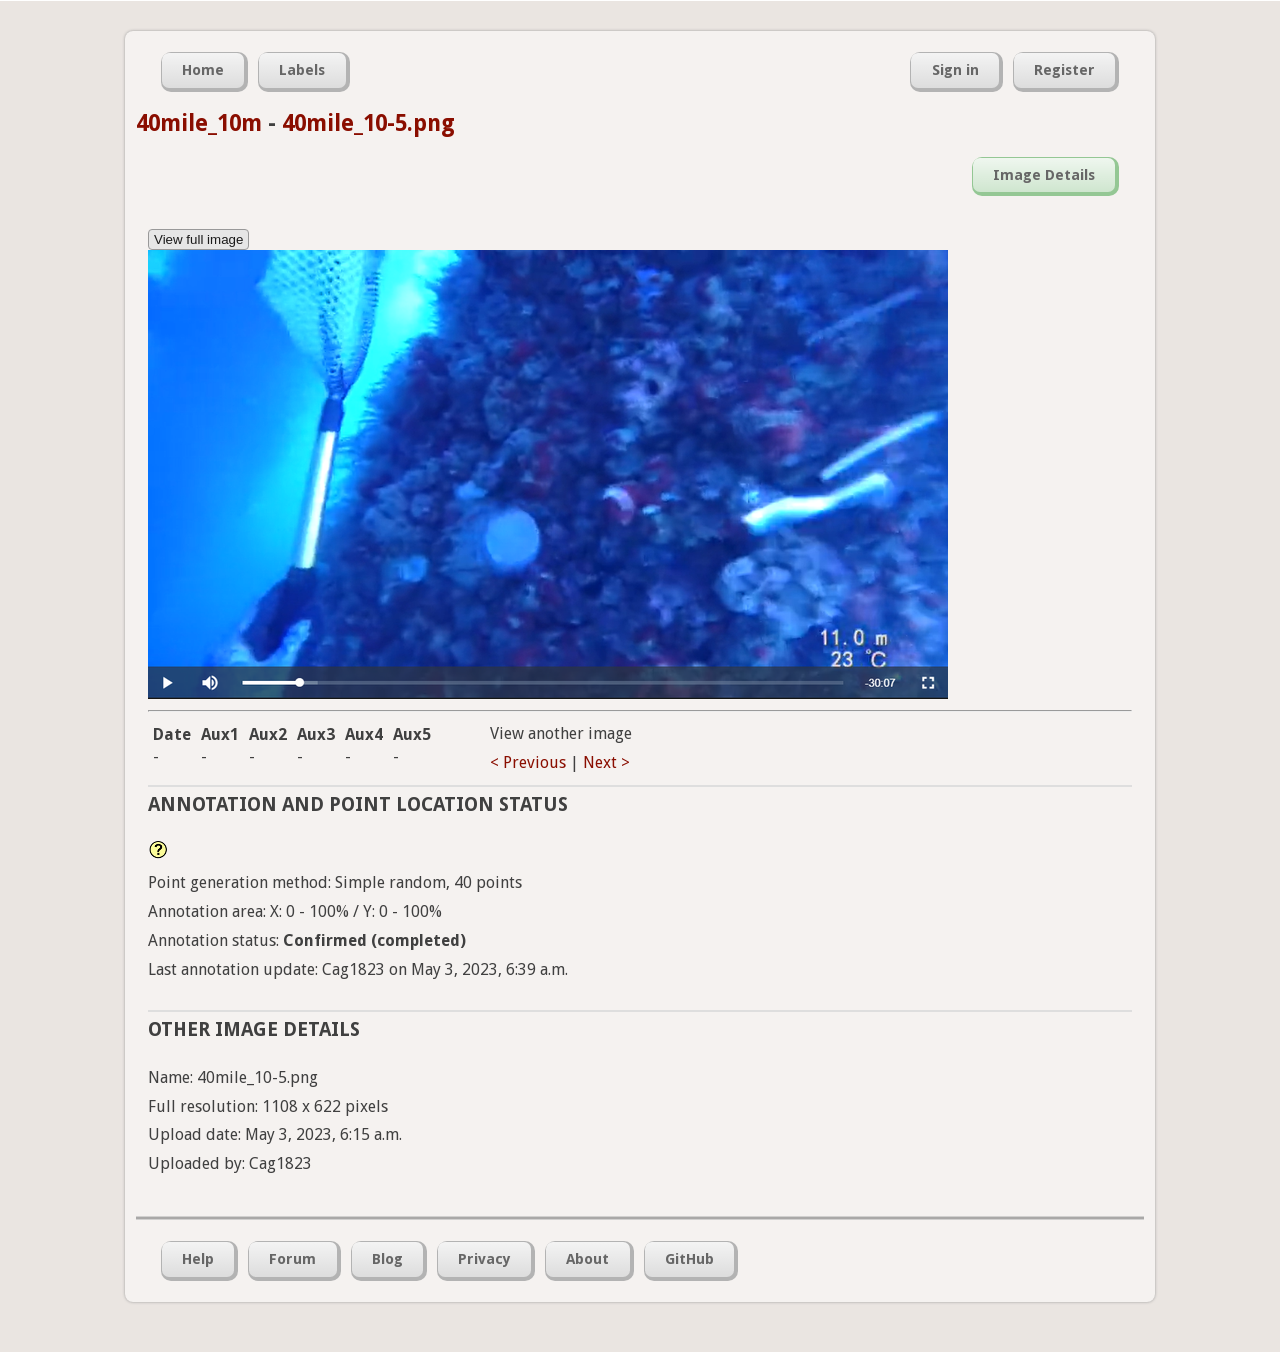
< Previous (528, 762)
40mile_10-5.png (368, 123)
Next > (606, 762)
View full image (198, 239)
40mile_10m (199, 123)
